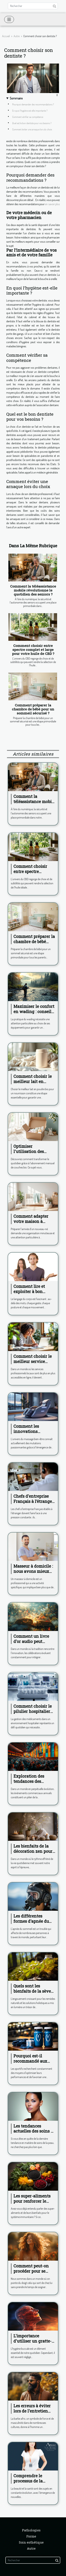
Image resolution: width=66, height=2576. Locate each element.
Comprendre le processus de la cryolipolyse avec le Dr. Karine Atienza (32, 2483)
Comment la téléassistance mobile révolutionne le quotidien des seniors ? (33, 590)
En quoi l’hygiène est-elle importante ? (29, 110)
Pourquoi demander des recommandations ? (33, 104)
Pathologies (31, 2530)
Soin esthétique (31, 2542)
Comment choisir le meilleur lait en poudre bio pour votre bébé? (34, 1084)
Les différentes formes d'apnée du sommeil (31, 1921)
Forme (31, 2536)
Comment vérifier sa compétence (27, 116)
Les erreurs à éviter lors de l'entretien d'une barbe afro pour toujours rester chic (34, 2413)
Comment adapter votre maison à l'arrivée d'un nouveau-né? (30, 1224)
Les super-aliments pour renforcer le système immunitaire (31, 2203)
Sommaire (16, 98)
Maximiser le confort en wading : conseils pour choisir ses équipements (33, 1014)
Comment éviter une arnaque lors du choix (32, 129)
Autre (17, 36)
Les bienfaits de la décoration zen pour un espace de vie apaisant (32, 1853)
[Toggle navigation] (9, 19)
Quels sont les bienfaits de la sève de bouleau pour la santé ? (32, 1993)
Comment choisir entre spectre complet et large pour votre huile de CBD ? (33, 649)
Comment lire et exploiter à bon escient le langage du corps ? (34, 1294)
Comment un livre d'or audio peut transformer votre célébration (31, 1644)
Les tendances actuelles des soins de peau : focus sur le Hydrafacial (34, 2133)
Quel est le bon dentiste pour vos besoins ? (31, 123)
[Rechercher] (33, 6)
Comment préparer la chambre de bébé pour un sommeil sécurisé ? (33, 709)
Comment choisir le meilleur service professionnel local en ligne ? (32, 1364)
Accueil (6, 36)
